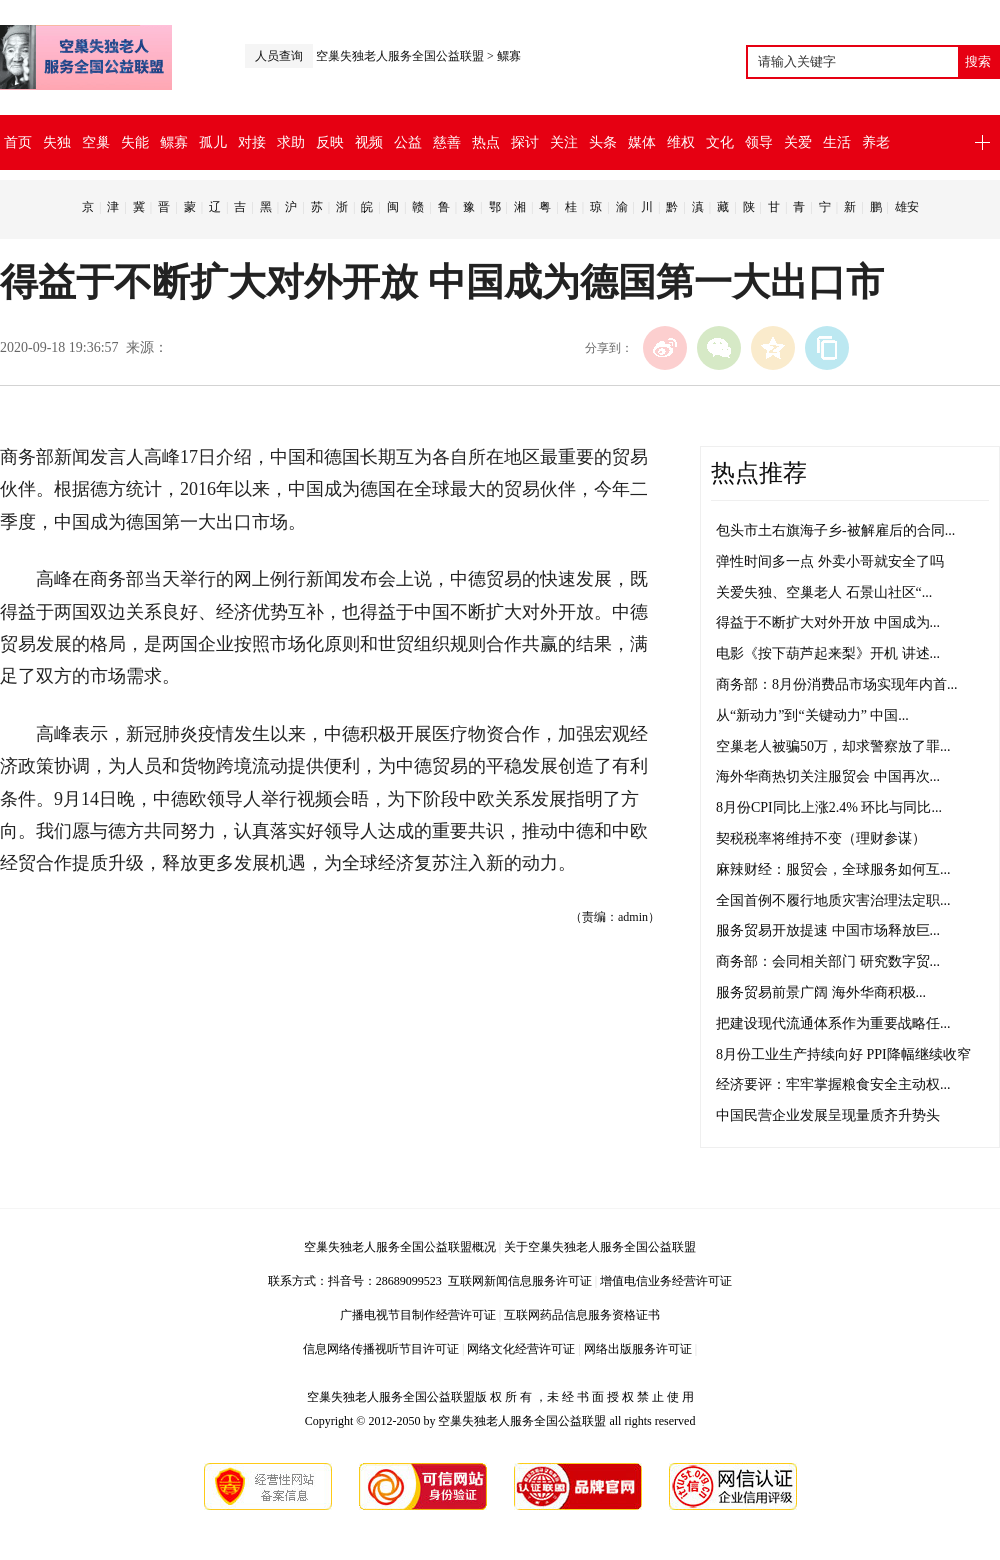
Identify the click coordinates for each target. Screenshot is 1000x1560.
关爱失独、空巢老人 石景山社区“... (824, 592)
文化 (720, 142)
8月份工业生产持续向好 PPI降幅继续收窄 (843, 1054)
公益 (408, 142)
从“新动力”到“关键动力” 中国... (812, 715)
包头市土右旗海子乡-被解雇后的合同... (835, 530)
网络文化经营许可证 (521, 1349)
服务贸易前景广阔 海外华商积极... (821, 992)
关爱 (798, 142)
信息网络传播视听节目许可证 (381, 1349)
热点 (486, 142)
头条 (603, 142)
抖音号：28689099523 (388, 1281)
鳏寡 (509, 56)
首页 (18, 142)
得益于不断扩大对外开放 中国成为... (828, 622)
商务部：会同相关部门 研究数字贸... (828, 961)
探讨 (525, 142)
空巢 (96, 142)
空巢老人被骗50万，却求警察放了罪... (833, 746)
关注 (564, 142)
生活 (837, 142)
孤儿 (213, 142)
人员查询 (279, 56)
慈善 (447, 142)
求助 (291, 142)
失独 (57, 142)
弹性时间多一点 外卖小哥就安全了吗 (830, 561)
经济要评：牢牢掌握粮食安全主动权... (833, 1084)
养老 (876, 142)
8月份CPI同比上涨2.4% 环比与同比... (829, 807)
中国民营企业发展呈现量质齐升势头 (828, 1115)
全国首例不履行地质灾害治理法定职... (833, 900)
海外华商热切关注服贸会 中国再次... (828, 776)
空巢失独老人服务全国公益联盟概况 (400, 1247)
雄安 (907, 207)
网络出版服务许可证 (638, 1349)
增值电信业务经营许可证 (666, 1281)
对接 (252, 142)
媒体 (642, 142)
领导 (759, 142)
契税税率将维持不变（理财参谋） (821, 838)
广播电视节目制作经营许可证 (418, 1315)
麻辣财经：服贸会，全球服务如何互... (833, 869)
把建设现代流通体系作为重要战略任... (833, 1023)
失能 (135, 142)
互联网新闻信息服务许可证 (520, 1281)
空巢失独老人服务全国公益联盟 (400, 56)
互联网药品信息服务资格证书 (582, 1315)
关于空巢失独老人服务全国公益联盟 (600, 1247)
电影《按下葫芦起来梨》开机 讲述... (828, 653)
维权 (681, 142)
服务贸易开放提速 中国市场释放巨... (828, 930)
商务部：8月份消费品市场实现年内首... (837, 684)
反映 (330, 142)
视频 (369, 142)
